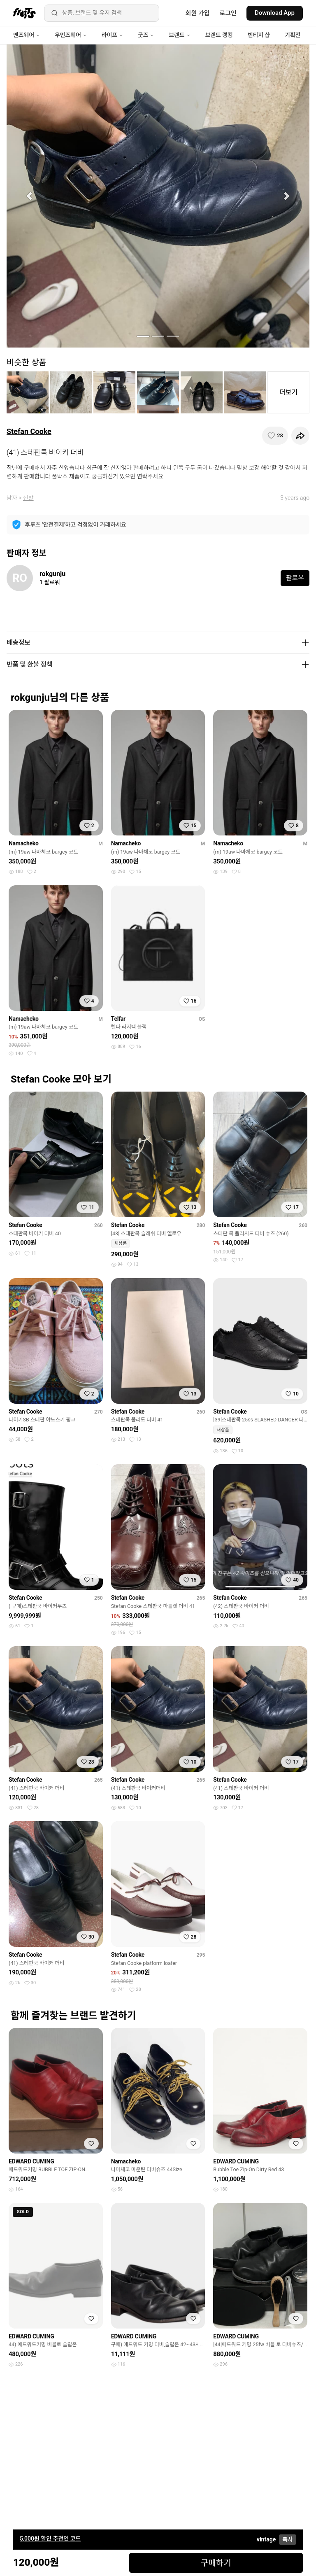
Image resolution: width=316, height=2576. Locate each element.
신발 (28, 498)
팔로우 (295, 578)
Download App (275, 12)
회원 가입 (198, 13)
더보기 (288, 392)
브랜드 (179, 35)
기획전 (292, 35)
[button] (29, 196)
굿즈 (146, 35)
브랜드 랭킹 (219, 35)
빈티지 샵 (259, 35)
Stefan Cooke (29, 431)
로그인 (228, 13)
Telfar (118, 1018)
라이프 (112, 35)
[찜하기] (275, 436)
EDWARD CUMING (31, 2161)
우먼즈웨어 (71, 35)
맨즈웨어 (26, 35)
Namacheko (24, 843)
